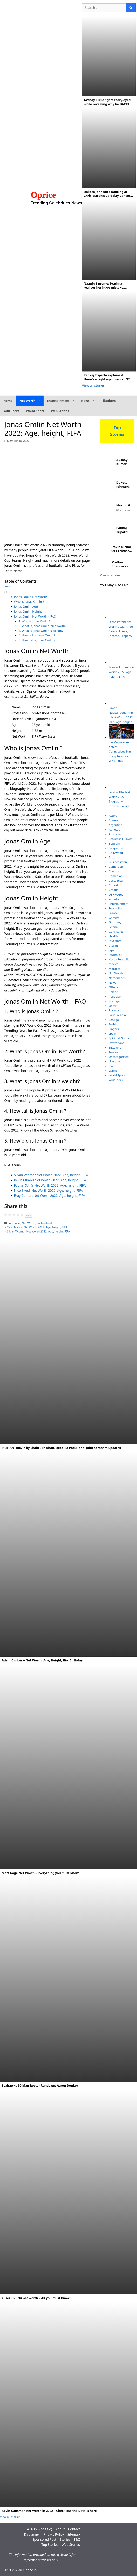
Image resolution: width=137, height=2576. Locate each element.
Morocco (114, 969)
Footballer (14, 1223)
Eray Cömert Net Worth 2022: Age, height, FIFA (49, 1195)
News (89, 401)
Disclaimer (32, 2534)
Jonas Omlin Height (28, 611)
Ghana (113, 927)
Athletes (114, 829)
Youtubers (11, 411)
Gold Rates (116, 931)
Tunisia (113, 1052)
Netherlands (117, 978)
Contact (74, 2529)
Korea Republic (119, 959)
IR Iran (113, 945)
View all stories (93, 385)
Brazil (112, 857)
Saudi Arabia (117, 1015)
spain (112, 1033)
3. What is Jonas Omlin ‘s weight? (41, 631)
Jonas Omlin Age (26, 606)
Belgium (114, 843)
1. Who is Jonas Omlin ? (37, 621)
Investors (115, 941)
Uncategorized (119, 1057)
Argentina (115, 825)
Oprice (43, 195)
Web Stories (60, 411)
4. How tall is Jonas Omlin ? (37, 635)
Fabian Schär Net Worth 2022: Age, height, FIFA (50, 1185)
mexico (113, 964)
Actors (113, 816)
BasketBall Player (120, 839)
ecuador (114, 899)
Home (7, 401)
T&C (77, 2539)
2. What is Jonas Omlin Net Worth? (42, 626)
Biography (116, 848)
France (113, 913)
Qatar (113, 1006)
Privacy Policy (53, 2534)
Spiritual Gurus (119, 1038)
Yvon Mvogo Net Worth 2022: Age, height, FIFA (37, 1227)
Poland (113, 992)
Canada (114, 871)
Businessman (118, 862)
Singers (114, 1029)
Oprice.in (30, 2570)
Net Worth (31, 401)
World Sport (35, 411)
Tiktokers (108, 401)
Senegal (114, 1020)
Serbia (113, 1024)
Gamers (114, 918)
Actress (114, 820)
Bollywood (116, 853)
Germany (115, 922)
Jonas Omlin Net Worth (30, 597)
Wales (113, 1071)
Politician (115, 996)
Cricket (113, 885)
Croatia (113, 890)
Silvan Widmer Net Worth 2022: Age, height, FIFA (51, 1175)
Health (113, 936)
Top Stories (49, 2544)
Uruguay (114, 1061)
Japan (112, 950)
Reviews (114, 1010)
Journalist (115, 955)
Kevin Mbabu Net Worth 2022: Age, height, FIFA (50, 1180)
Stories (65, 2539)
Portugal (114, 1001)
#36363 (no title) (39, 2529)
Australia (115, 834)
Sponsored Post (44, 2539)
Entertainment (62, 401)
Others (113, 987)
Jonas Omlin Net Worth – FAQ (35, 616)
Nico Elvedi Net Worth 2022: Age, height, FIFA (48, 1190)
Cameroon (116, 867)
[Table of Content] (47, 586)
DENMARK (116, 894)
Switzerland (44, 1223)
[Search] (131, 7)
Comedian (115, 876)
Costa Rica (116, 880)
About (60, 2529)
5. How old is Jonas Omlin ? (37, 640)
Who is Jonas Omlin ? (29, 602)
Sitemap (73, 2534)
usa (111, 1066)
